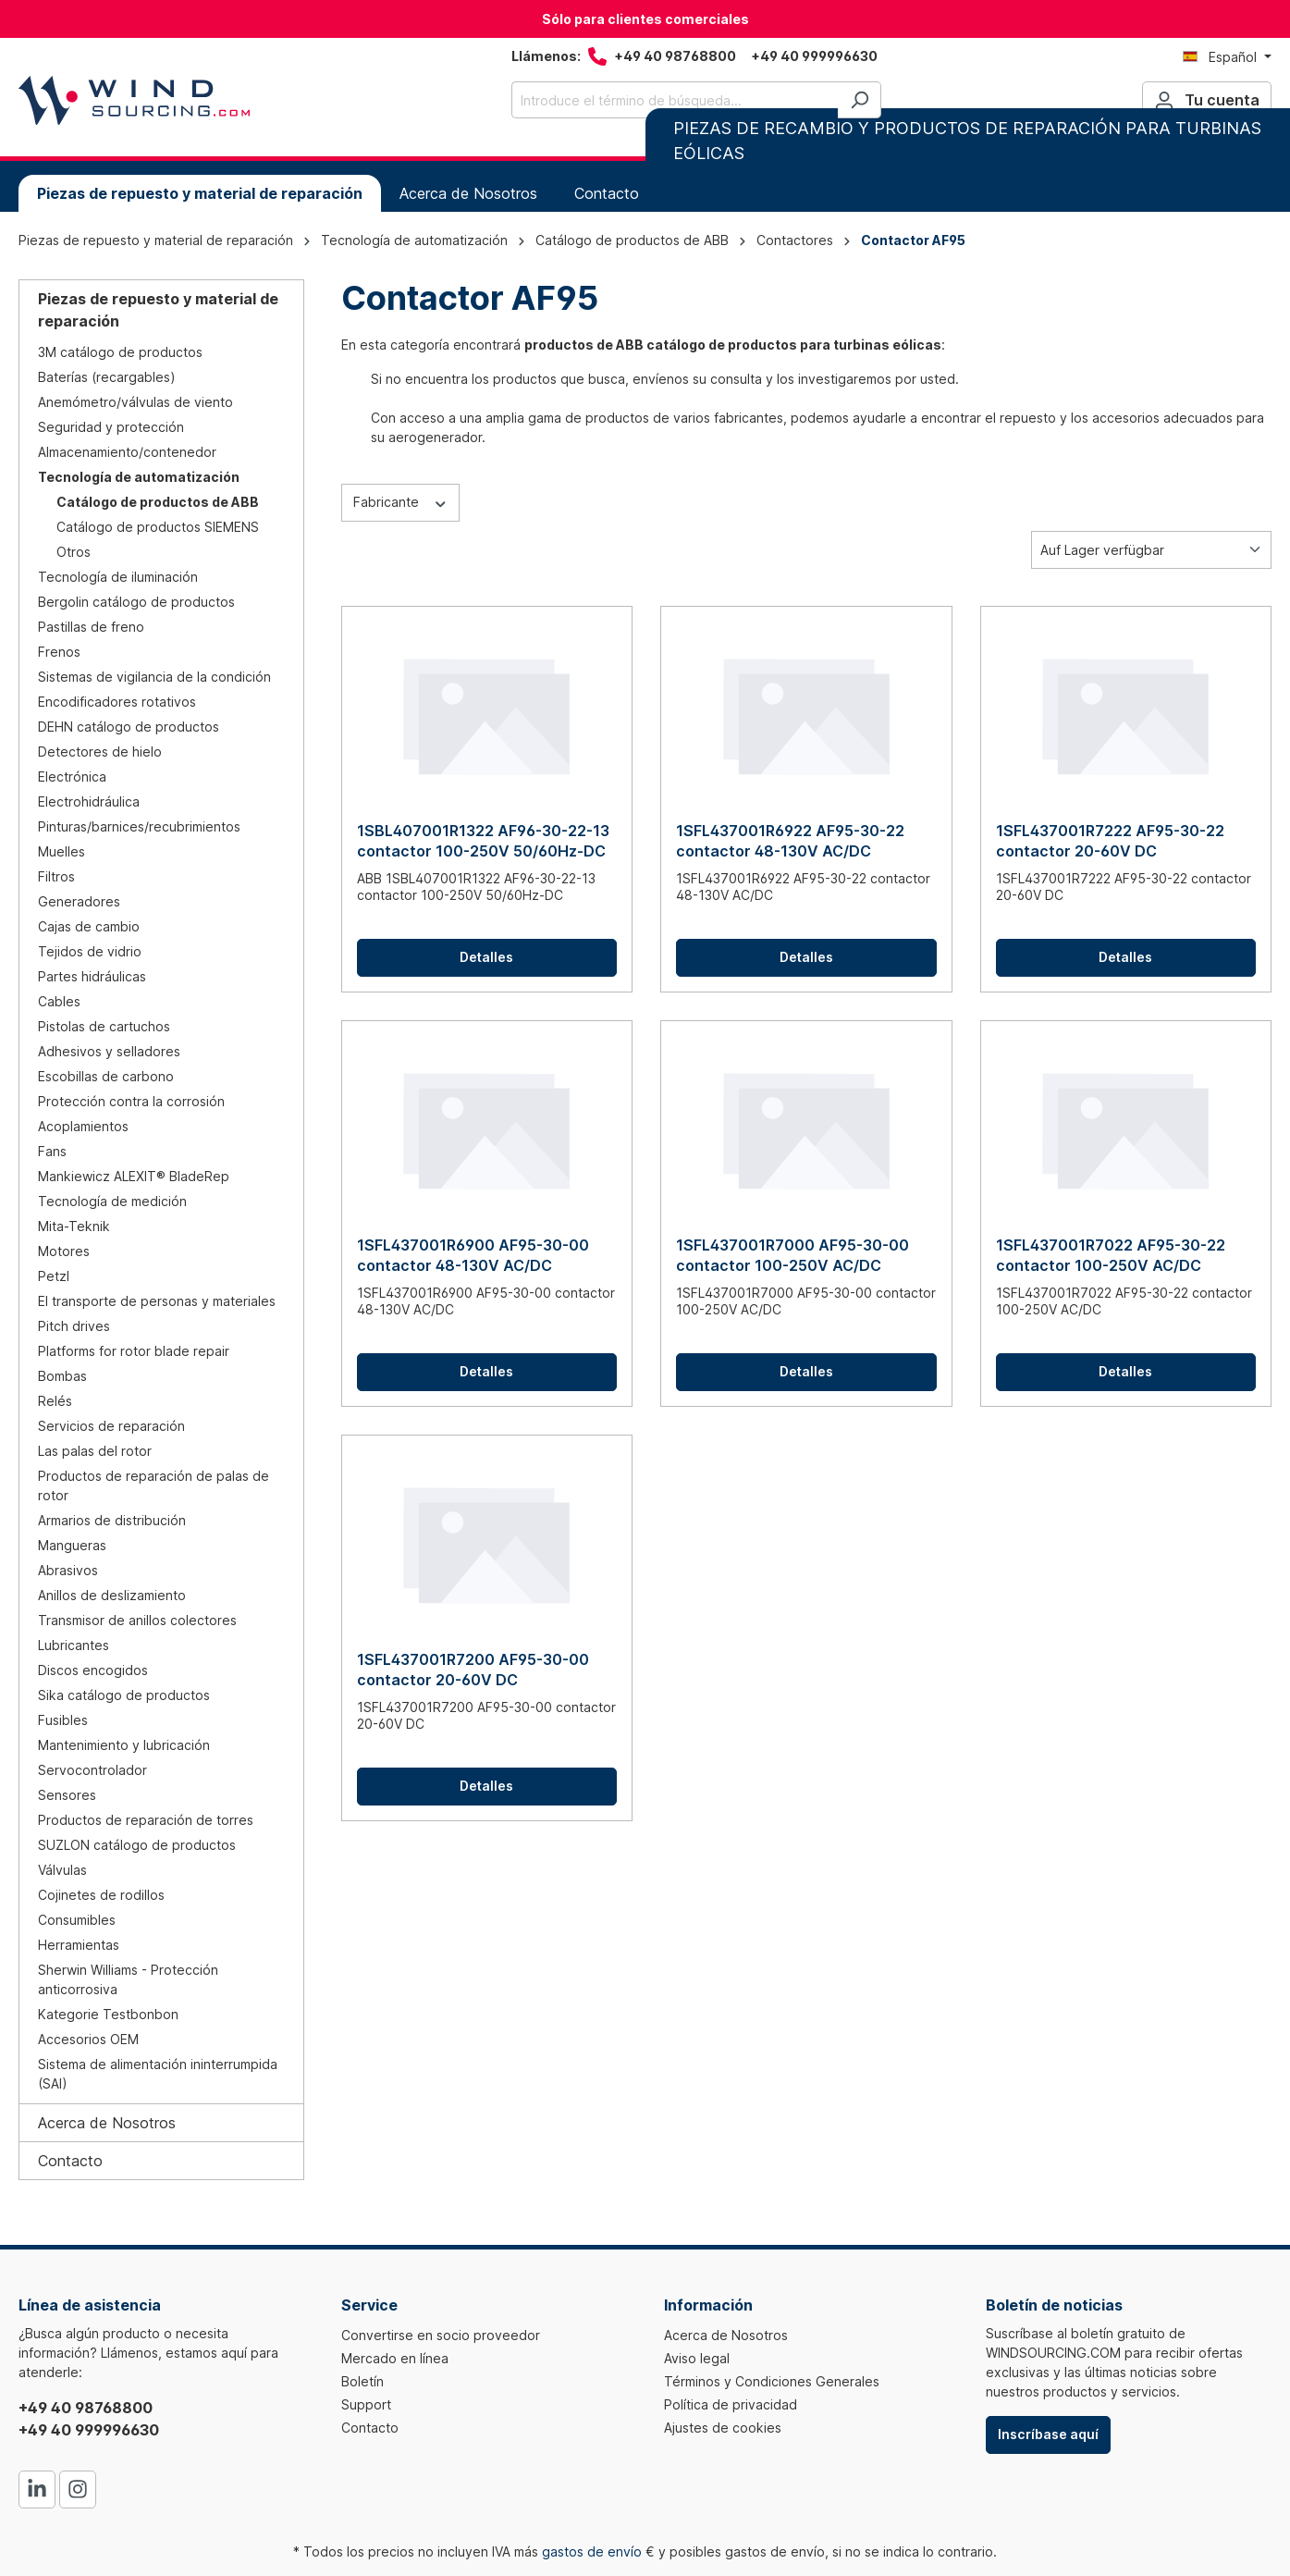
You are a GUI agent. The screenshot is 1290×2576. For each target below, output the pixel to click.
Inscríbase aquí (1048, 2434)
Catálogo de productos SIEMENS (157, 527)
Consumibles (77, 1920)
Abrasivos (68, 1570)
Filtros (56, 876)
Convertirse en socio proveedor (440, 2335)
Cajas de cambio (89, 926)
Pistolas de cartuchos (104, 1026)
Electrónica (72, 776)
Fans (52, 1151)
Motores (64, 1251)
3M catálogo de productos (120, 352)
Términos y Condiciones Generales (771, 2381)
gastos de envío (592, 2551)
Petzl (53, 1276)
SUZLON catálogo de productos (137, 1845)
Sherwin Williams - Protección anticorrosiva (128, 1979)
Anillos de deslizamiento (112, 1595)
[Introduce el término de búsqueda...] (675, 99)
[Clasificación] (1151, 550)
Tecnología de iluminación (118, 577)
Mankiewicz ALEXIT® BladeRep (133, 1176)
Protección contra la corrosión (131, 1101)
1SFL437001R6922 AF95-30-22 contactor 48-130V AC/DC (790, 840)
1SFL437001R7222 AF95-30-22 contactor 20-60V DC (1110, 840)
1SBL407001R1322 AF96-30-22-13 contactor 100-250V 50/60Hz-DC (483, 840)
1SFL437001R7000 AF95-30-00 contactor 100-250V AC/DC (792, 1255)
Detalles (486, 957)
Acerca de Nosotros (107, 2123)
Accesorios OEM (88, 2039)
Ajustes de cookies (722, 2427)
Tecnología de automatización (139, 477)
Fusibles (63, 1720)
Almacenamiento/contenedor (127, 452)
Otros (73, 552)
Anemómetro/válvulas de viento (135, 402)
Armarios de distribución (112, 1520)
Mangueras (72, 1545)
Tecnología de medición (112, 1201)
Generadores (79, 901)
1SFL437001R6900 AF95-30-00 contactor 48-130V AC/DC (473, 1255)
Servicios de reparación (111, 1426)
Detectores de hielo (100, 751)
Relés (55, 1401)
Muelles (61, 851)
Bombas (62, 1376)
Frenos (59, 651)
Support (366, 2404)
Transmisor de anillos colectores (137, 1620)
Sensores (67, 1795)
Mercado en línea (394, 2358)
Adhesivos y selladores (109, 1051)
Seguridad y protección (111, 427)
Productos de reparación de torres (145, 1820)
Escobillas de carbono (106, 1076)
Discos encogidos (93, 1670)
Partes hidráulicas (92, 976)
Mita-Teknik (74, 1226)
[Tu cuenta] (1207, 99)
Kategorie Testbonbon (108, 2014)
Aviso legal (697, 2358)
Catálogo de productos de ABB (157, 502)
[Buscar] (859, 99)
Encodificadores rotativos (117, 701)
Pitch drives (74, 1326)
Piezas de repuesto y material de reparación (158, 310)
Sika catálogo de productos (124, 1695)
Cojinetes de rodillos (101, 1895)
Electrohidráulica (89, 801)
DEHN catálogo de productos (128, 726)
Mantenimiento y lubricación (124, 1745)
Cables (59, 1001)
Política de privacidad (730, 2404)
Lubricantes (73, 1645)
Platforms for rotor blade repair (133, 1351)
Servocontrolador (92, 1770)
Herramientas (78, 1945)
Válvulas (62, 1870)
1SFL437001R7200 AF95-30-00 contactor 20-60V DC (473, 1669)
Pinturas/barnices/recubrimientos (139, 826)
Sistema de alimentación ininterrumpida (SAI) (157, 2073)
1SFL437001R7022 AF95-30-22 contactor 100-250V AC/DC (1110, 1255)
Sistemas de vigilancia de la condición (154, 676)
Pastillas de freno (91, 627)
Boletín (362, 2381)
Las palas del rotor (95, 1451)
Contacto (70, 2160)
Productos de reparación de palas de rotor (153, 1485)
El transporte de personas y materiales (157, 1301)
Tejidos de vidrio (89, 951)
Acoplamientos (83, 1126)
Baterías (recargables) (107, 377)
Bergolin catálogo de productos (136, 602)
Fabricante (400, 501)
